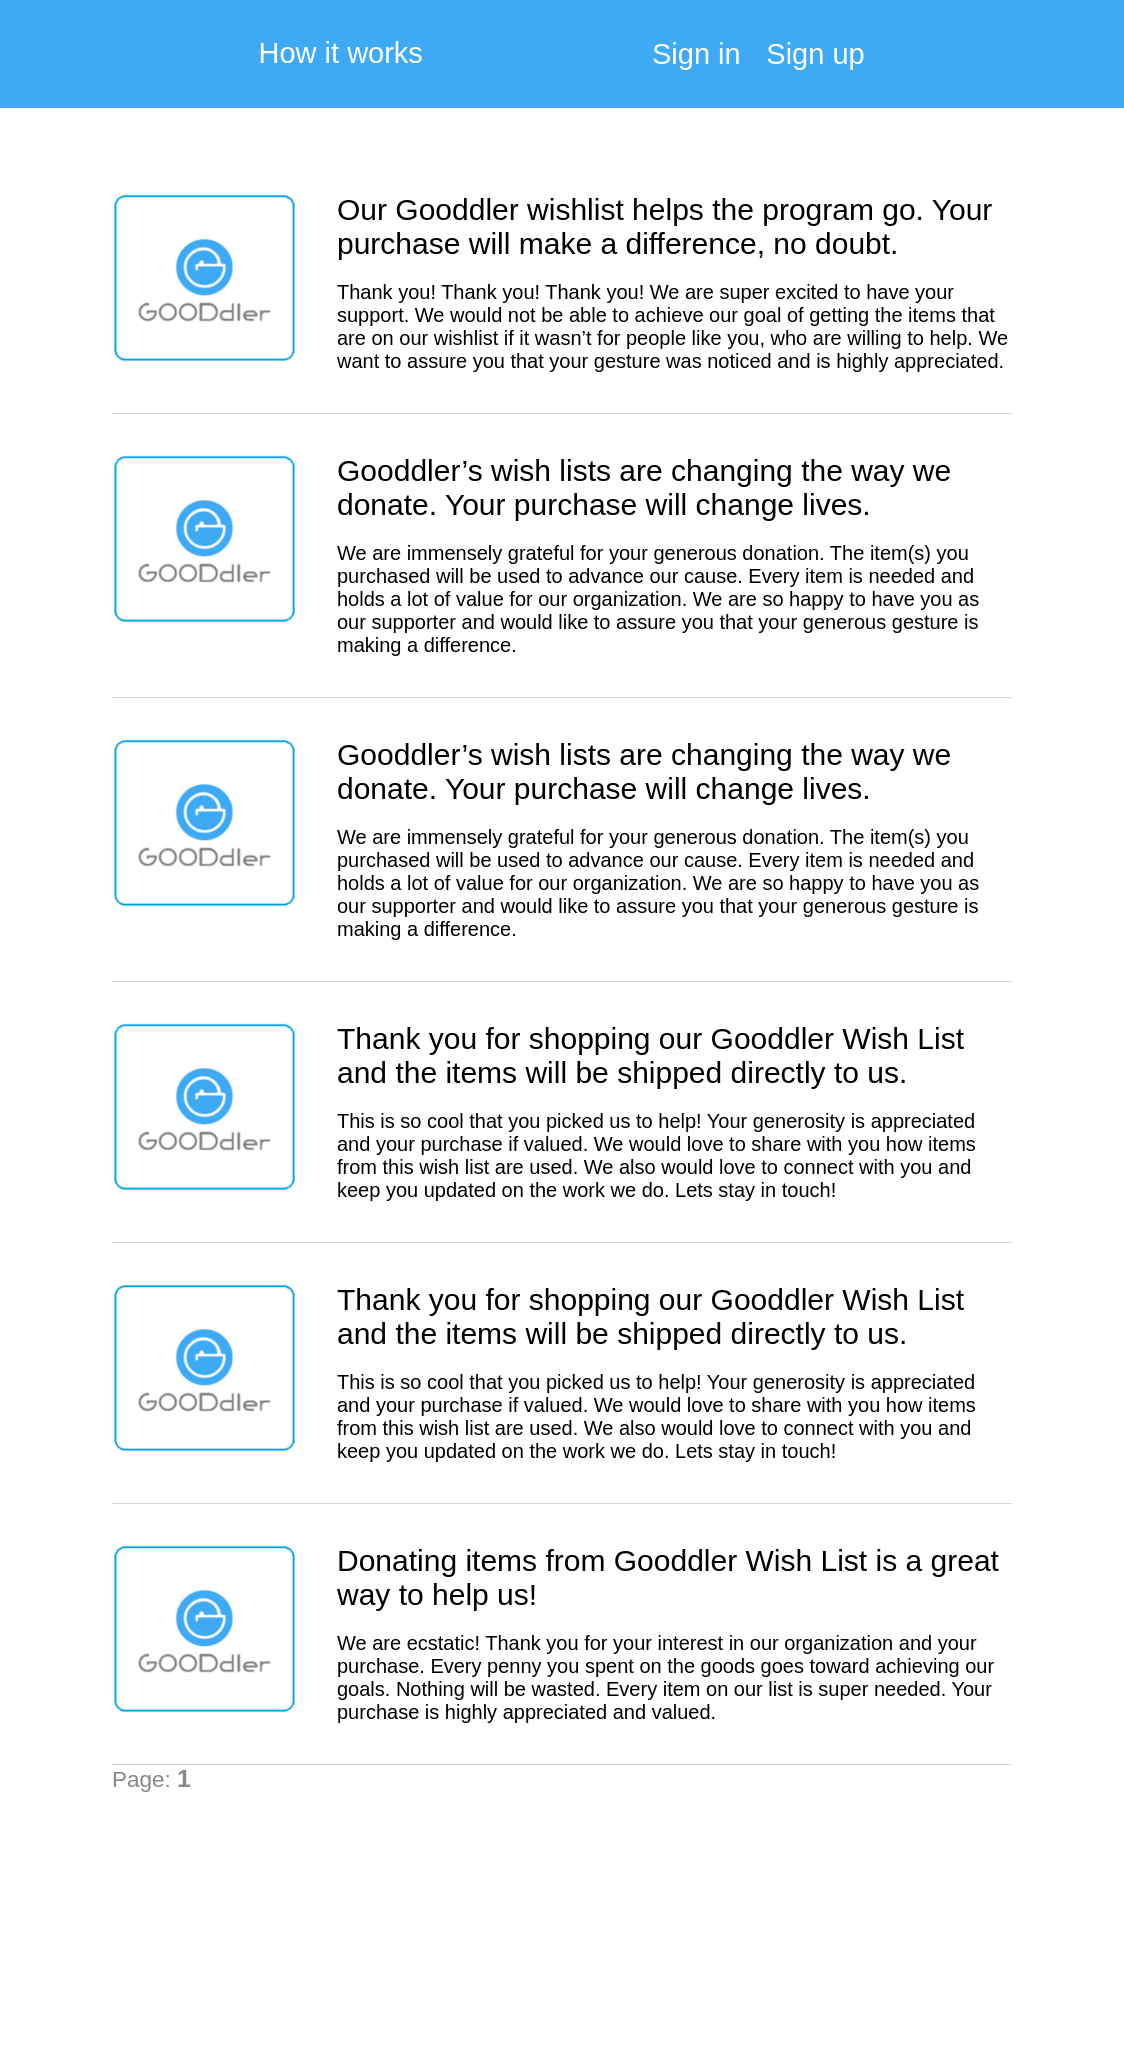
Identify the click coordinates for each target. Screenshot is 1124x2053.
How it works (341, 53)
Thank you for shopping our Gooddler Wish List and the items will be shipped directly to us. (650, 1055)
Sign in (696, 54)
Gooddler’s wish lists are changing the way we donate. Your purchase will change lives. (644, 487)
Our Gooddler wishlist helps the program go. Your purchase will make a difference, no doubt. (664, 226)
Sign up (815, 54)
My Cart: (1049, 60)
